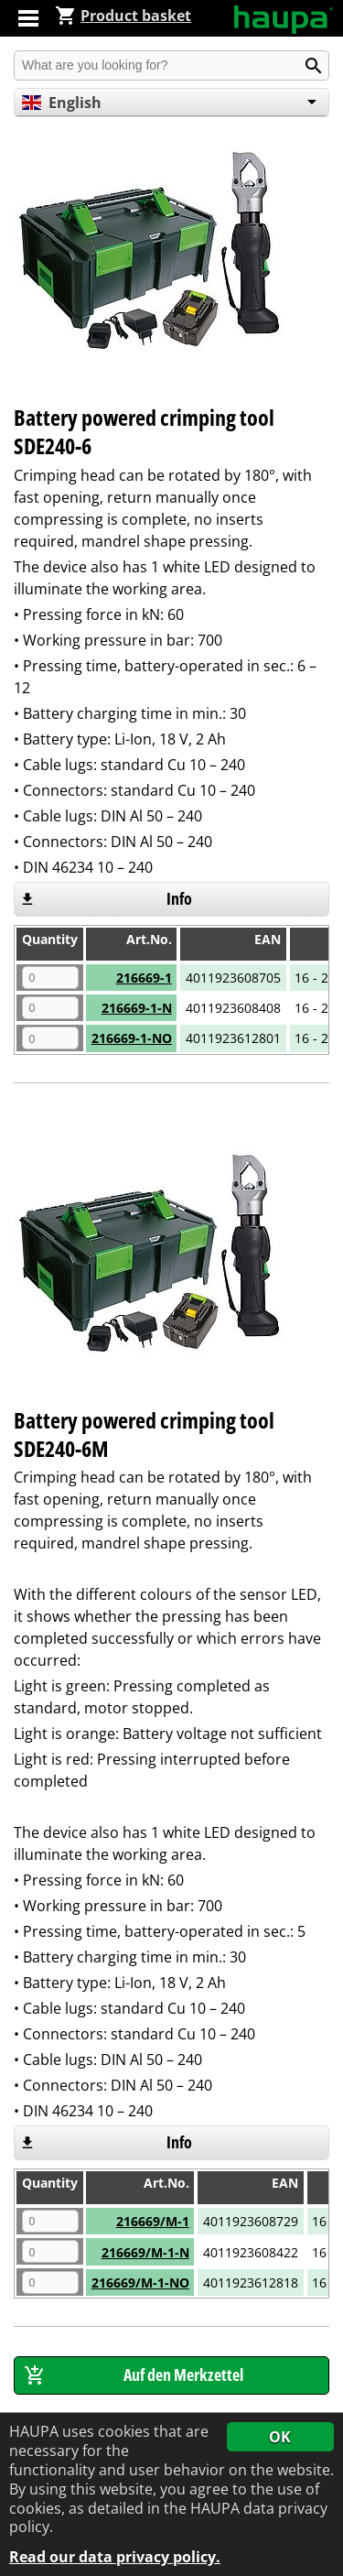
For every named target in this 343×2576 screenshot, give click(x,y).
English (62, 102)
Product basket (123, 16)
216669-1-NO (131, 1038)
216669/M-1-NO (140, 2282)
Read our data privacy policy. (114, 2561)
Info (179, 898)
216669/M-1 (152, 2221)
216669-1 (144, 977)
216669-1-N (137, 1007)
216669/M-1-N (145, 2252)
